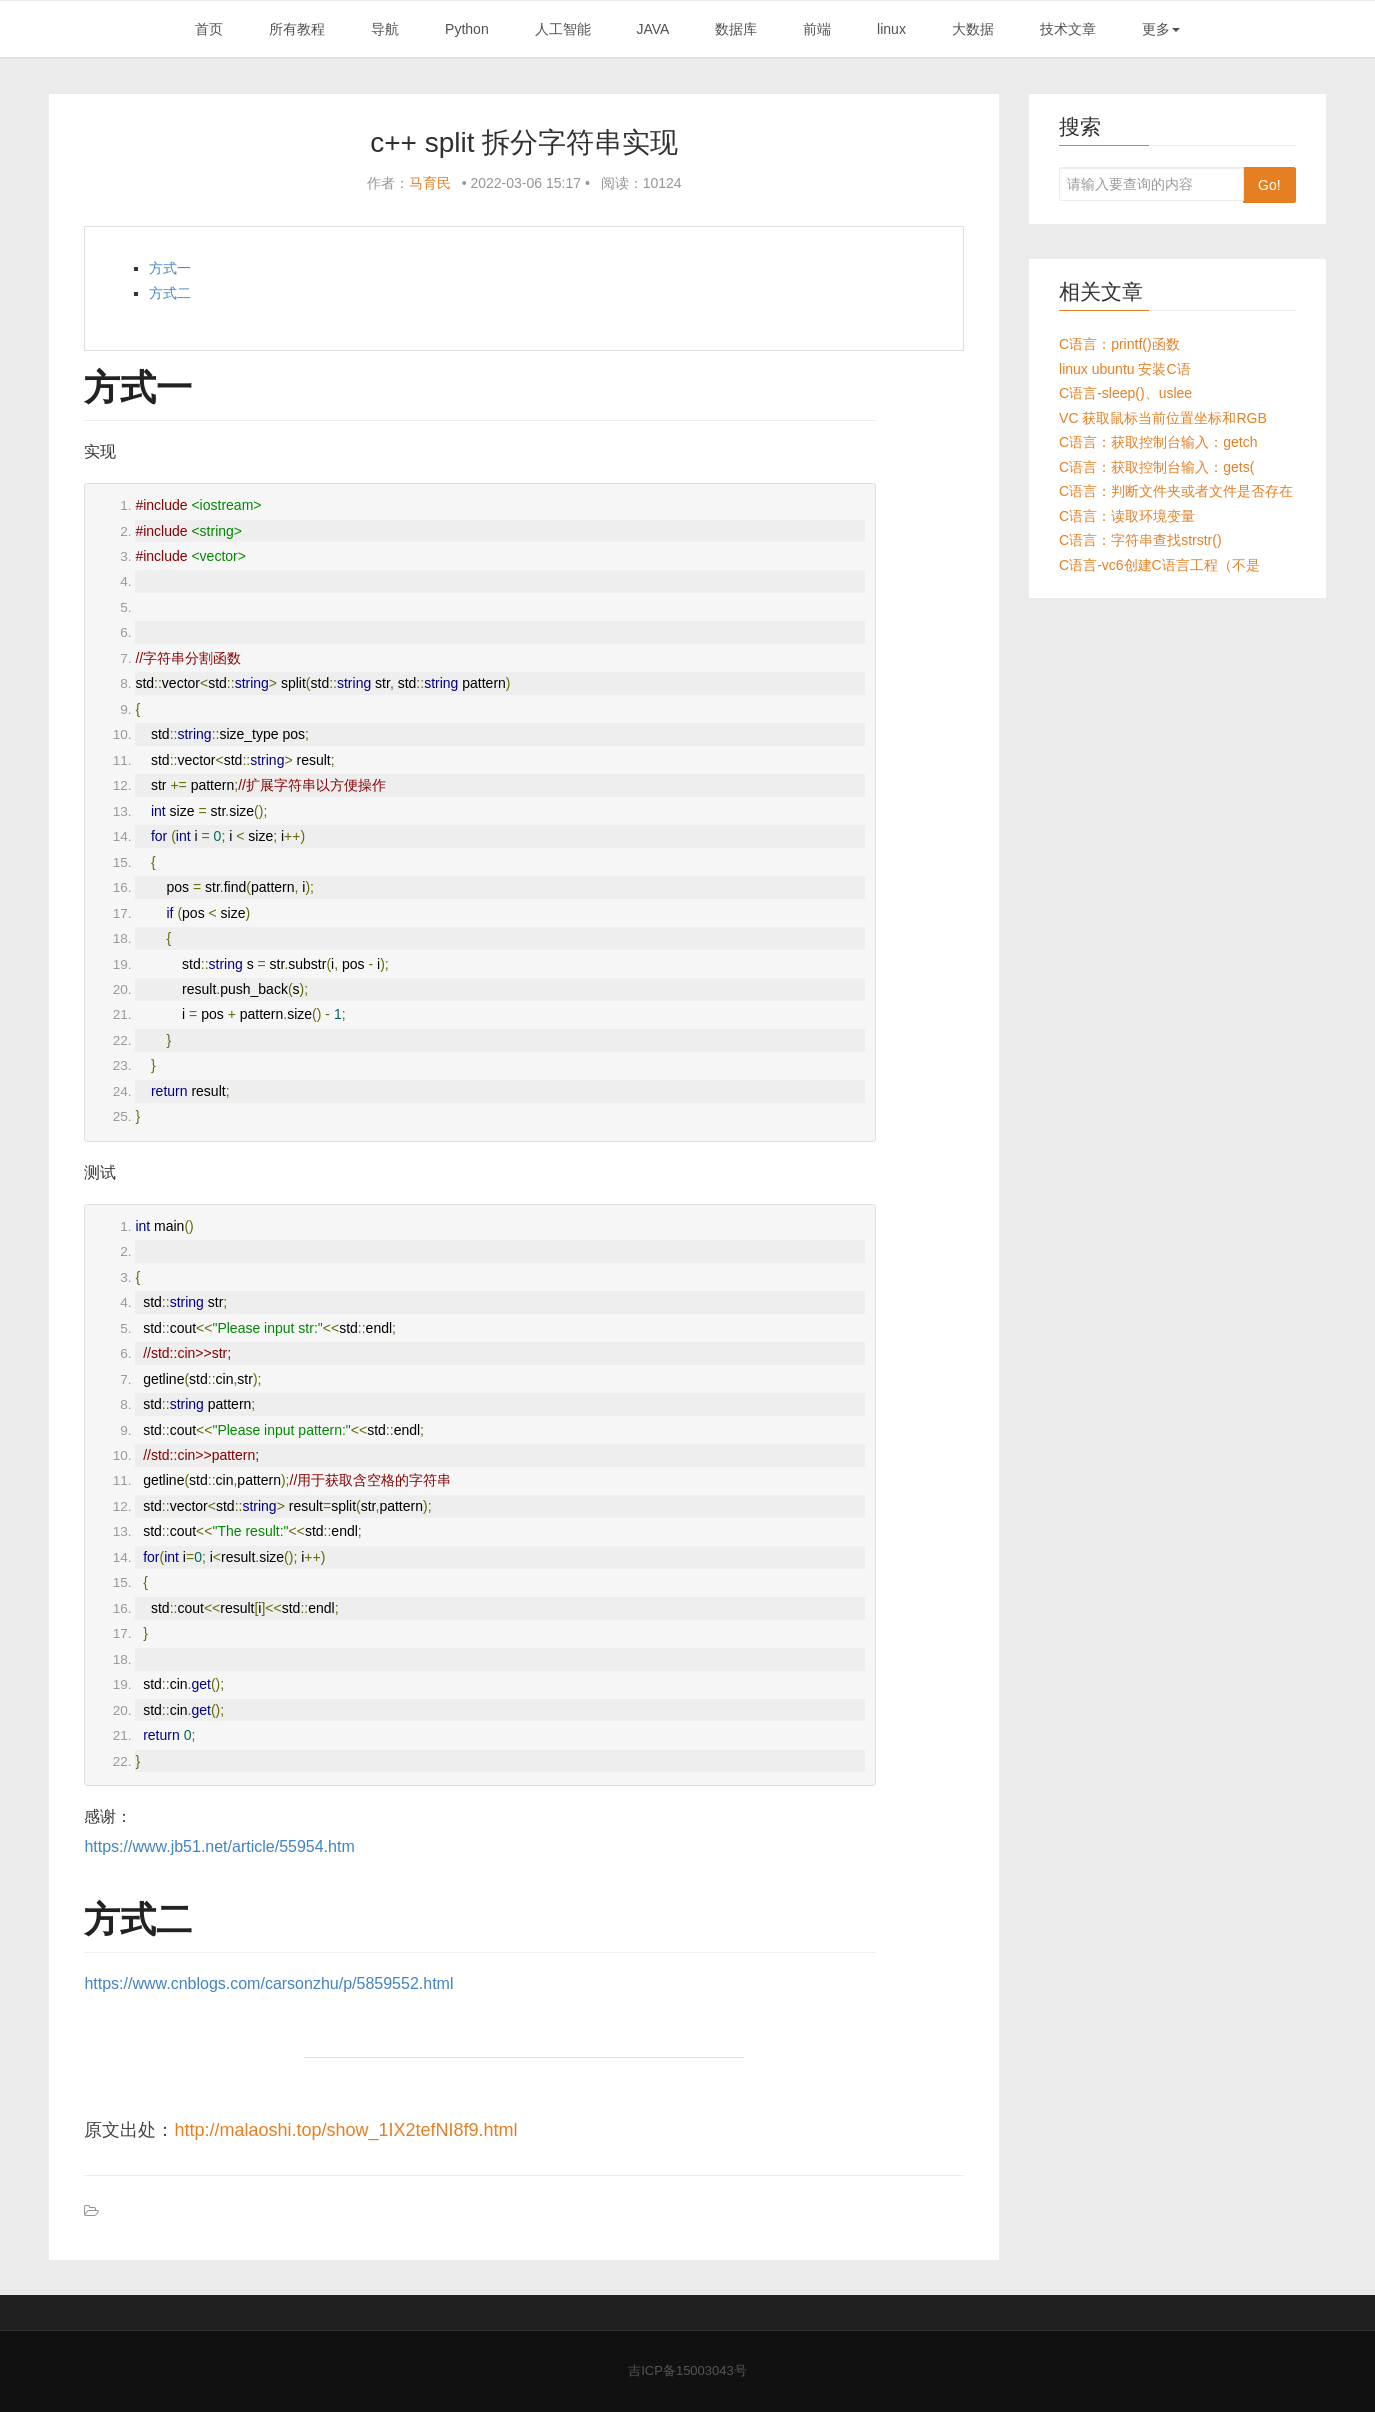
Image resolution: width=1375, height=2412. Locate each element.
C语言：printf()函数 (1119, 344)
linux (891, 29)
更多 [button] (1161, 29)
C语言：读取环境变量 (1127, 516)
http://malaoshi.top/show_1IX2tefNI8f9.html (345, 2130)
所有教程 (297, 29)
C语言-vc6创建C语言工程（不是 (1159, 565)
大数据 (973, 29)
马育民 (430, 183)
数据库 (736, 29)
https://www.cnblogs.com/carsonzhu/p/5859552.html (268, 1983)
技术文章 (1068, 29)
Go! (1269, 185)
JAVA (652, 29)
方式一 (170, 268)
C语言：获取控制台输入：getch (1158, 442)
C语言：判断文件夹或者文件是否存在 (1176, 491)
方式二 (170, 293)
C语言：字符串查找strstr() (1140, 540)
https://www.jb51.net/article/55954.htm (219, 1846)
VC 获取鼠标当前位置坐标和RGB (1163, 418)
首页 (209, 29)
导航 (385, 29)
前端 (817, 29)
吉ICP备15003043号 (687, 2370)
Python (467, 29)
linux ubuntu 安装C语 (1125, 369)
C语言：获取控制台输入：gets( (1156, 467)
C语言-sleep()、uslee (1125, 393)
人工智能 (563, 29)
